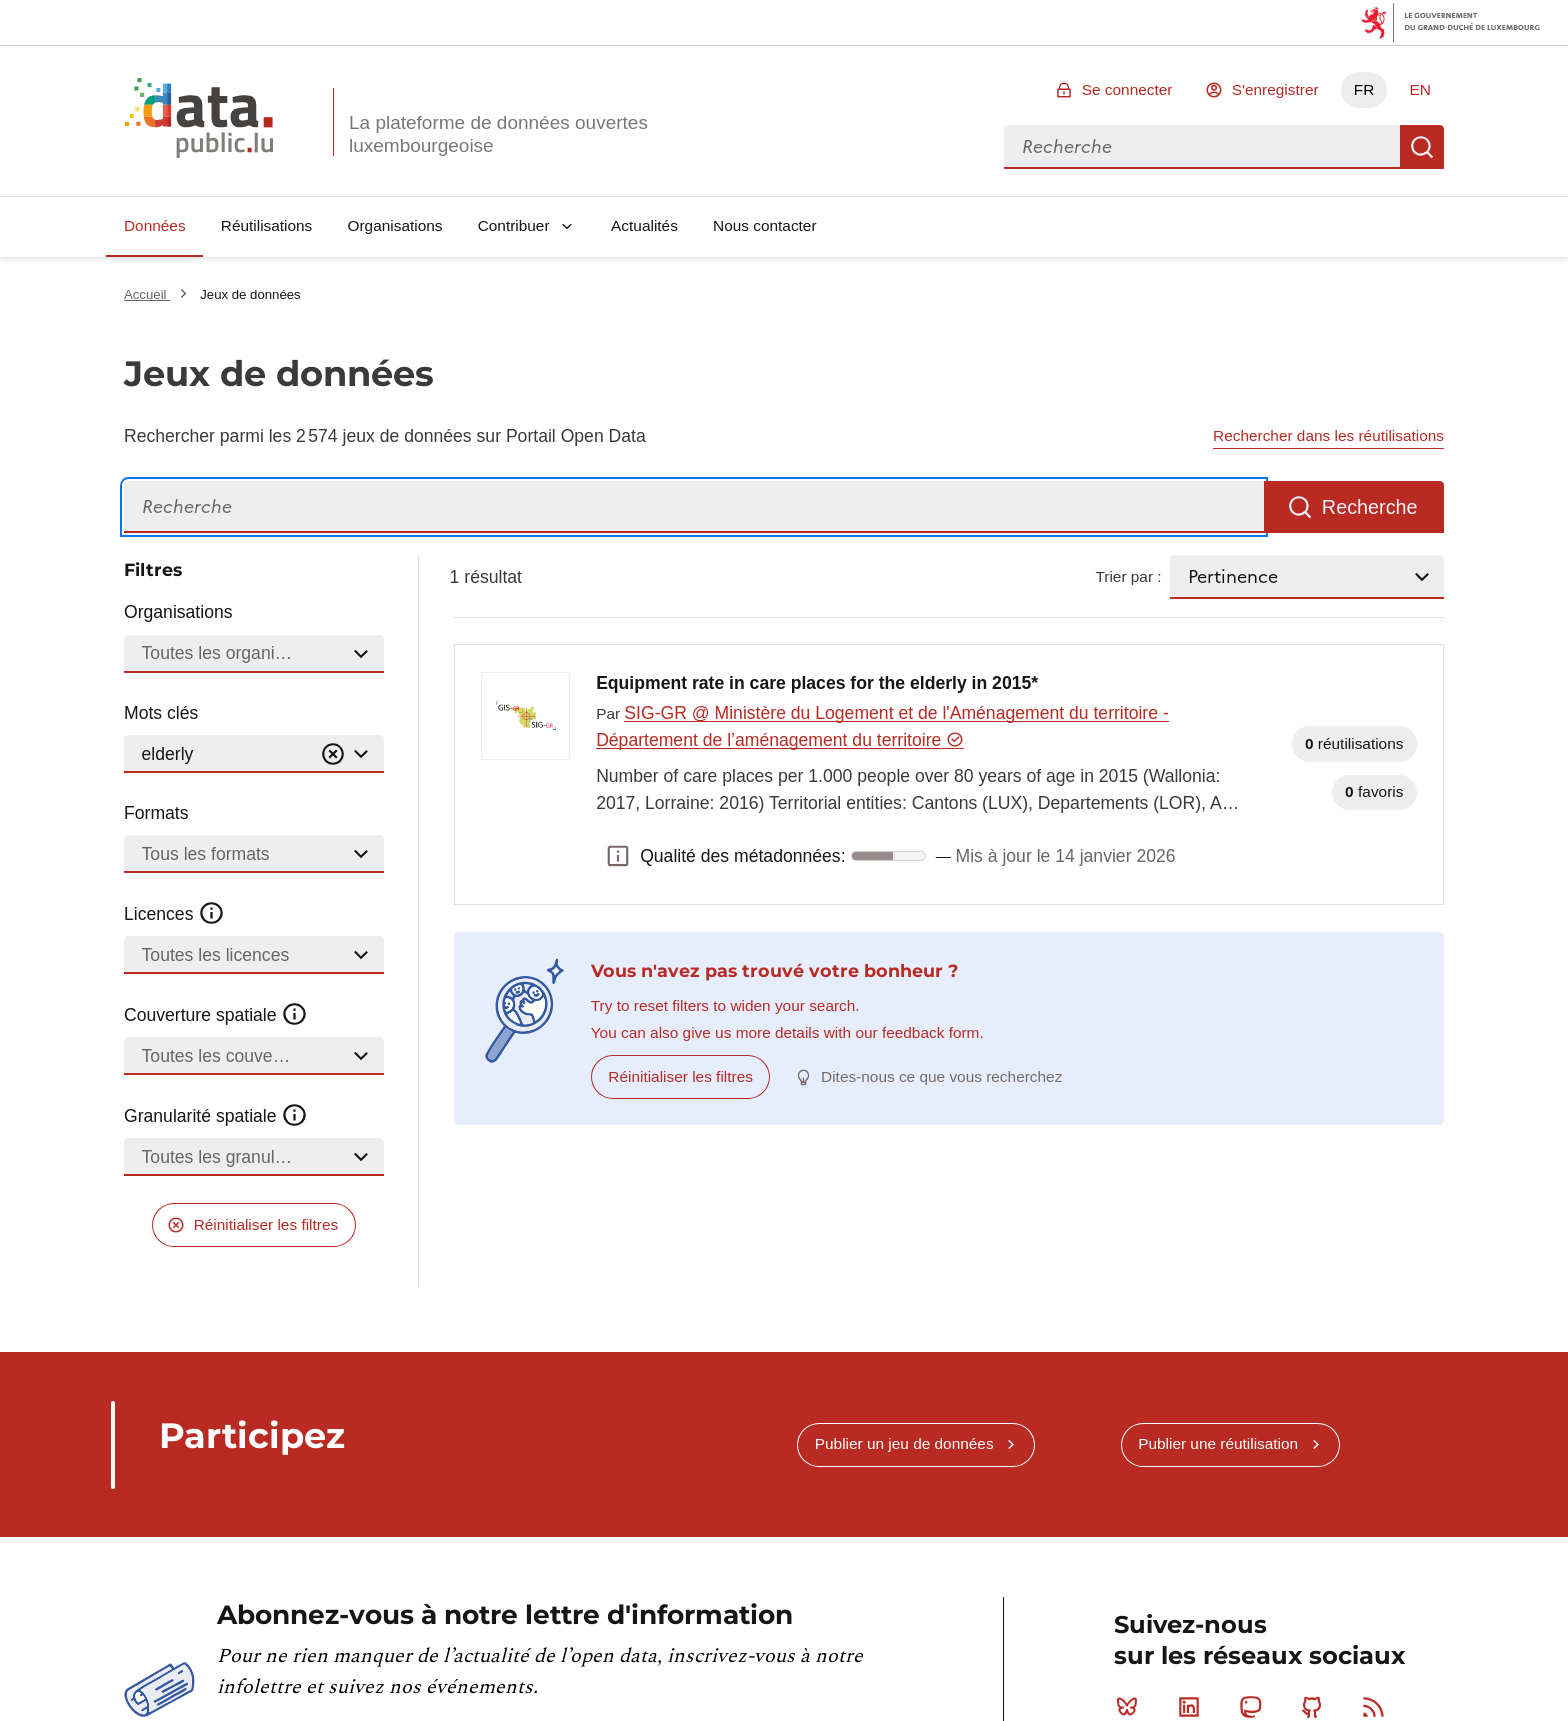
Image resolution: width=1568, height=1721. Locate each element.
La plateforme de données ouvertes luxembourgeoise (498, 134)
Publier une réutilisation (1218, 1443)
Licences (174, 914)
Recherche (1422, 147)
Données (155, 225)
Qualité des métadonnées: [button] (618, 856)
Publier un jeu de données (904, 1443)
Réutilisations (267, 225)
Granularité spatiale (216, 1116)
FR (1364, 89)
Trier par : (1128, 576)
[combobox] (1202, 147)
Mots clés (161, 713)
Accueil (147, 294)
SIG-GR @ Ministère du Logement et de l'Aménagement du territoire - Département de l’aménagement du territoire (882, 726)
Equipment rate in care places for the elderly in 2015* (817, 683)
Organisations (395, 225)
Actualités (644, 225)
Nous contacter (765, 225)
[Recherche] (694, 507)
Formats (156, 813)
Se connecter (1127, 89)
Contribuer (514, 225)
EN (1419, 89)
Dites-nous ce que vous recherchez (941, 1076)
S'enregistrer (1275, 89)
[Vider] (333, 754)
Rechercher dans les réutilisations (1328, 435)
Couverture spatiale (216, 1015)
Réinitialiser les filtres (266, 1224)
